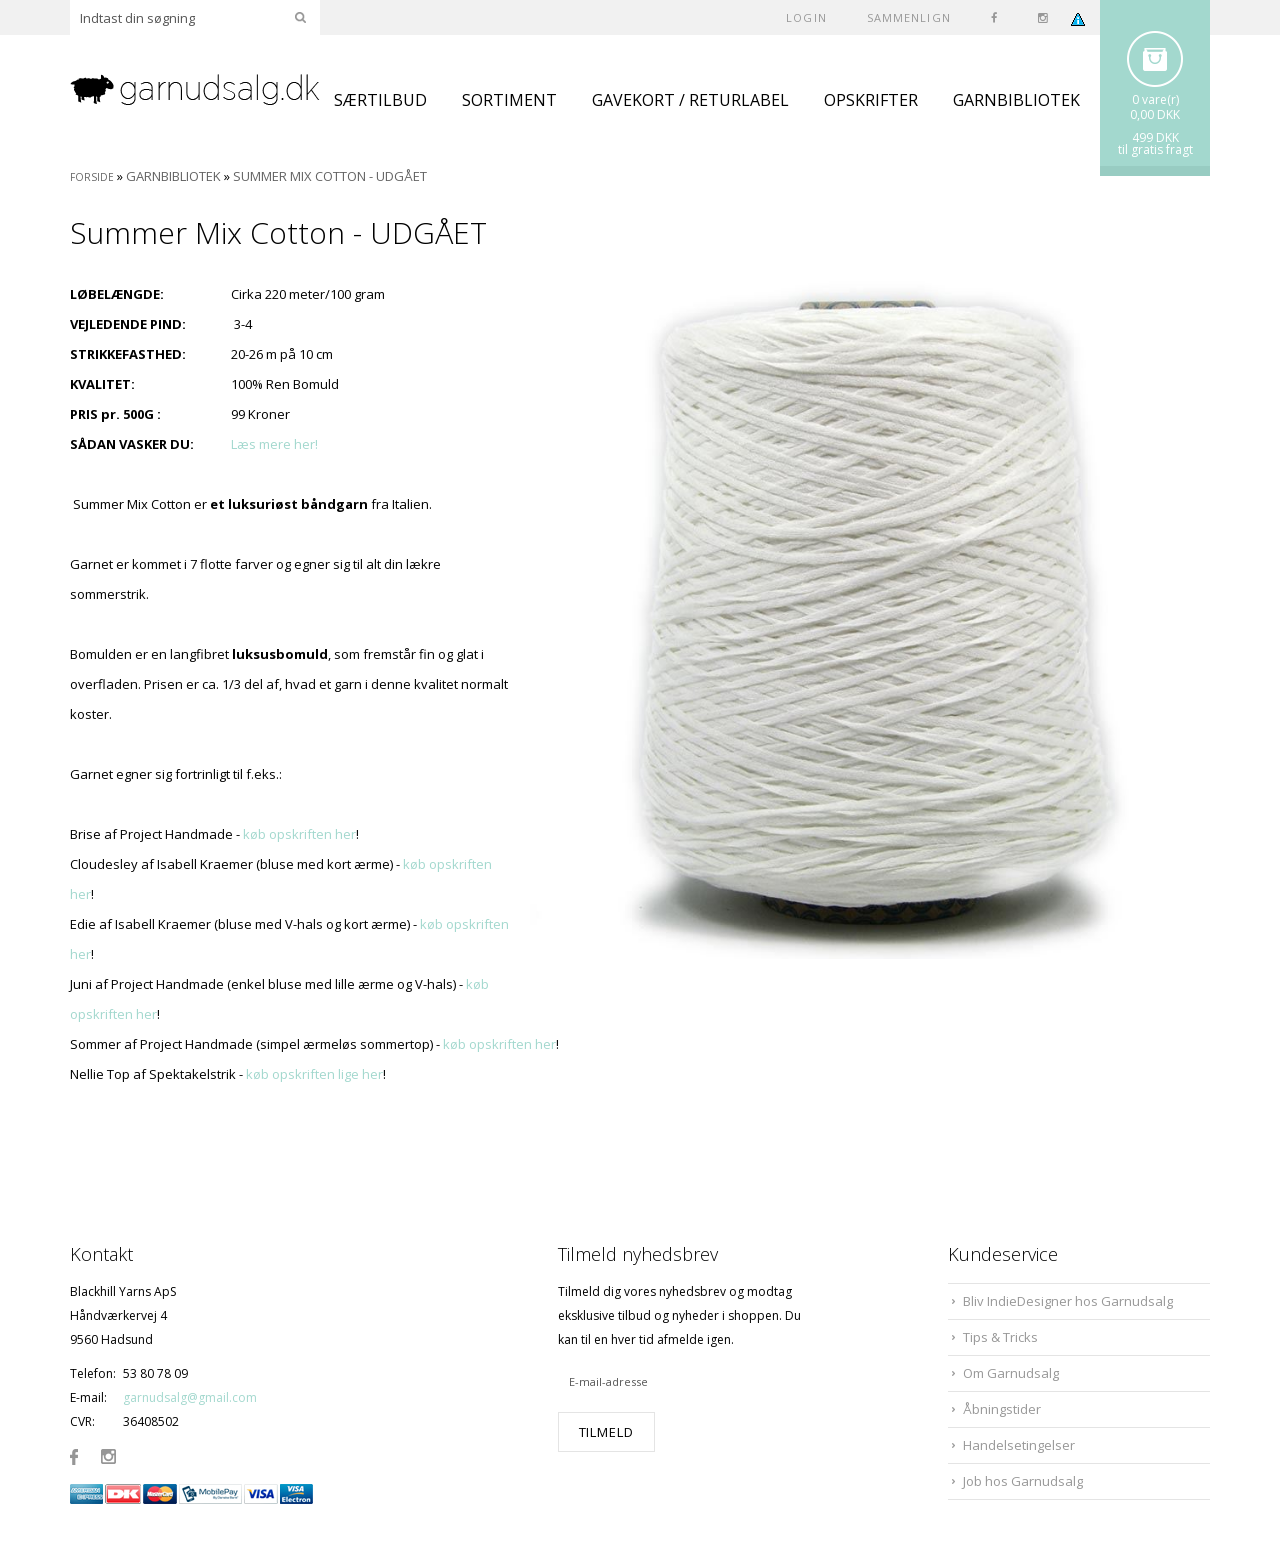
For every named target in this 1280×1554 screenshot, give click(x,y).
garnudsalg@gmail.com (190, 1397)
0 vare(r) (1155, 99)
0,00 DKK (1155, 114)
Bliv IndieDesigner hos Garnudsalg (1068, 1301)
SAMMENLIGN (909, 17)
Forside (92, 177)
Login (806, 17)
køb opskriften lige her (314, 1074)
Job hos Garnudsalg (1023, 1481)
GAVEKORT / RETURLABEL (690, 100)
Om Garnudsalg (1011, 1373)
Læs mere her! (274, 444)
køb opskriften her (299, 834)
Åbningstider (1002, 1409)
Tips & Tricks (1000, 1337)
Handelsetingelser (1019, 1445)
